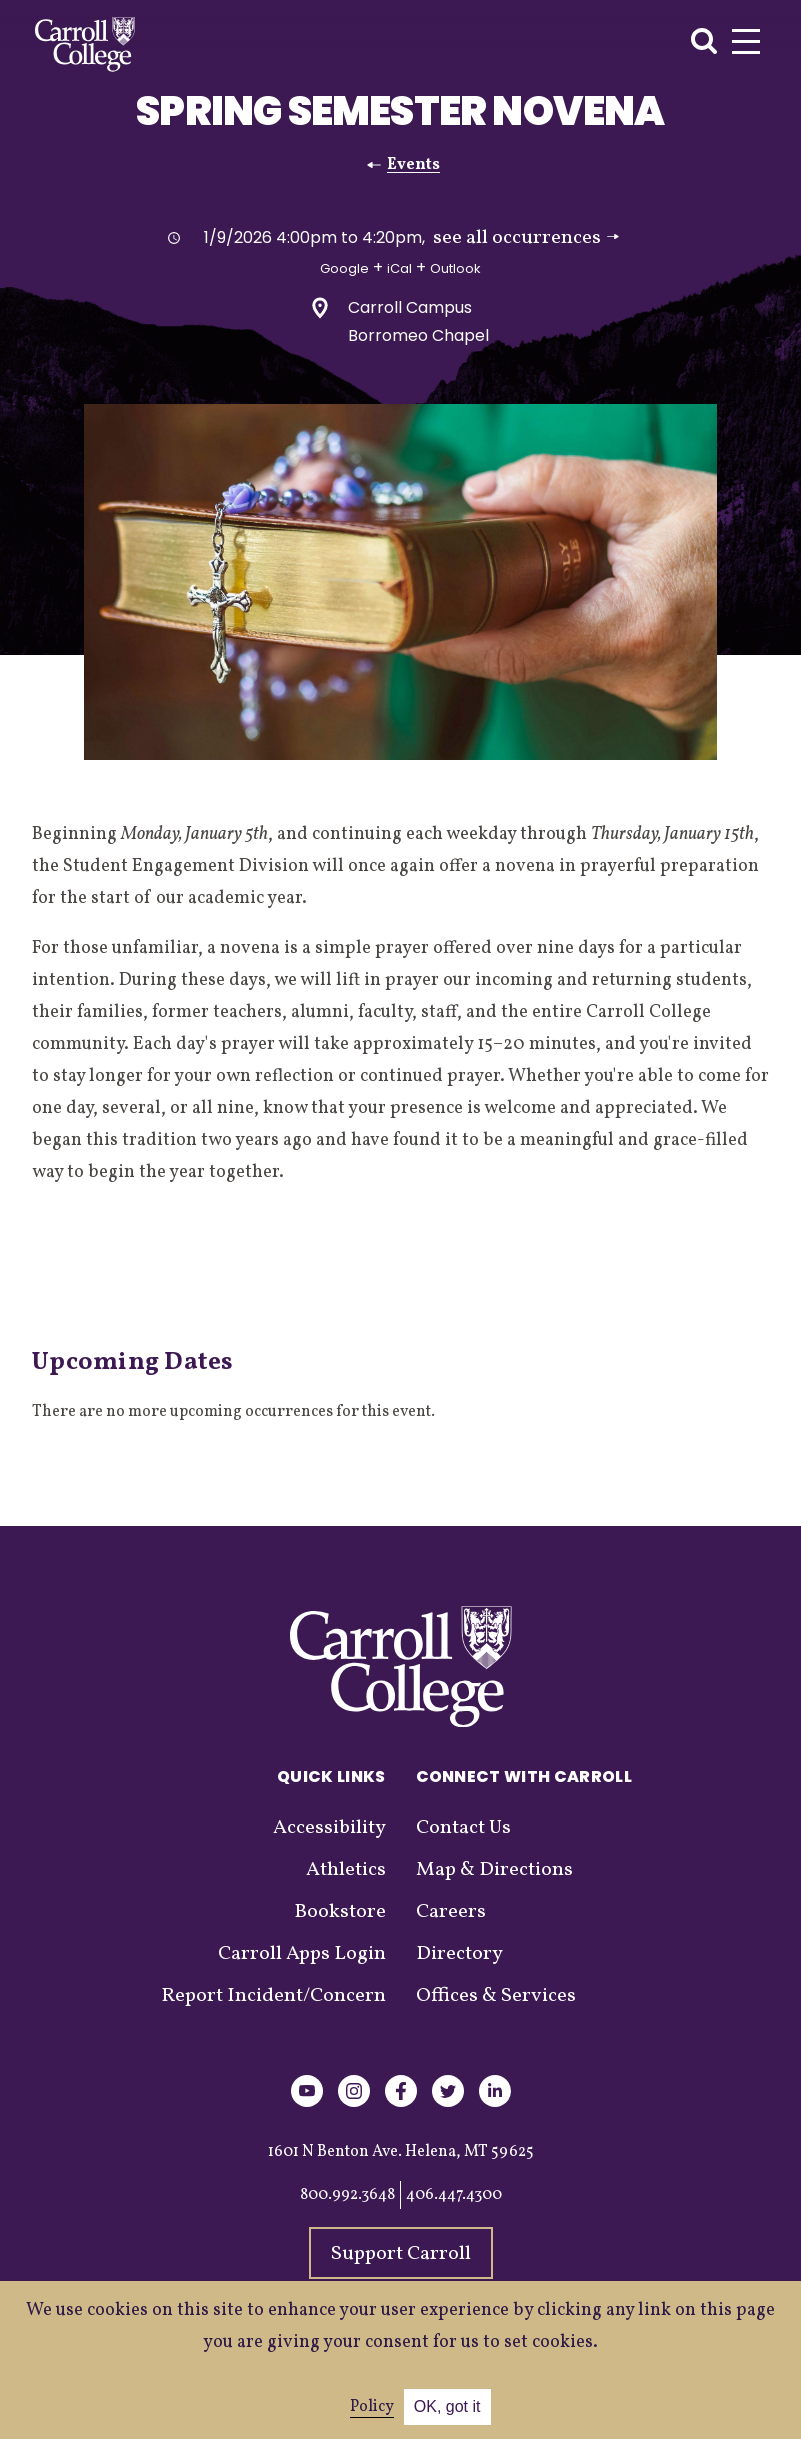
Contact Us (463, 1828)
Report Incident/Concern (273, 1996)
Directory (459, 1954)
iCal (399, 268)
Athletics (346, 1870)
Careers (451, 1912)
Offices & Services (496, 1996)
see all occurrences (526, 238)
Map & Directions (494, 1870)
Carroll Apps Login (302, 1954)
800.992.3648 (347, 2195)
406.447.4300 (454, 2195)
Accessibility (329, 1828)
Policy (372, 2407)
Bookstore (340, 1912)
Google (344, 268)
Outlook (455, 268)
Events (413, 165)
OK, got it (447, 2406)
